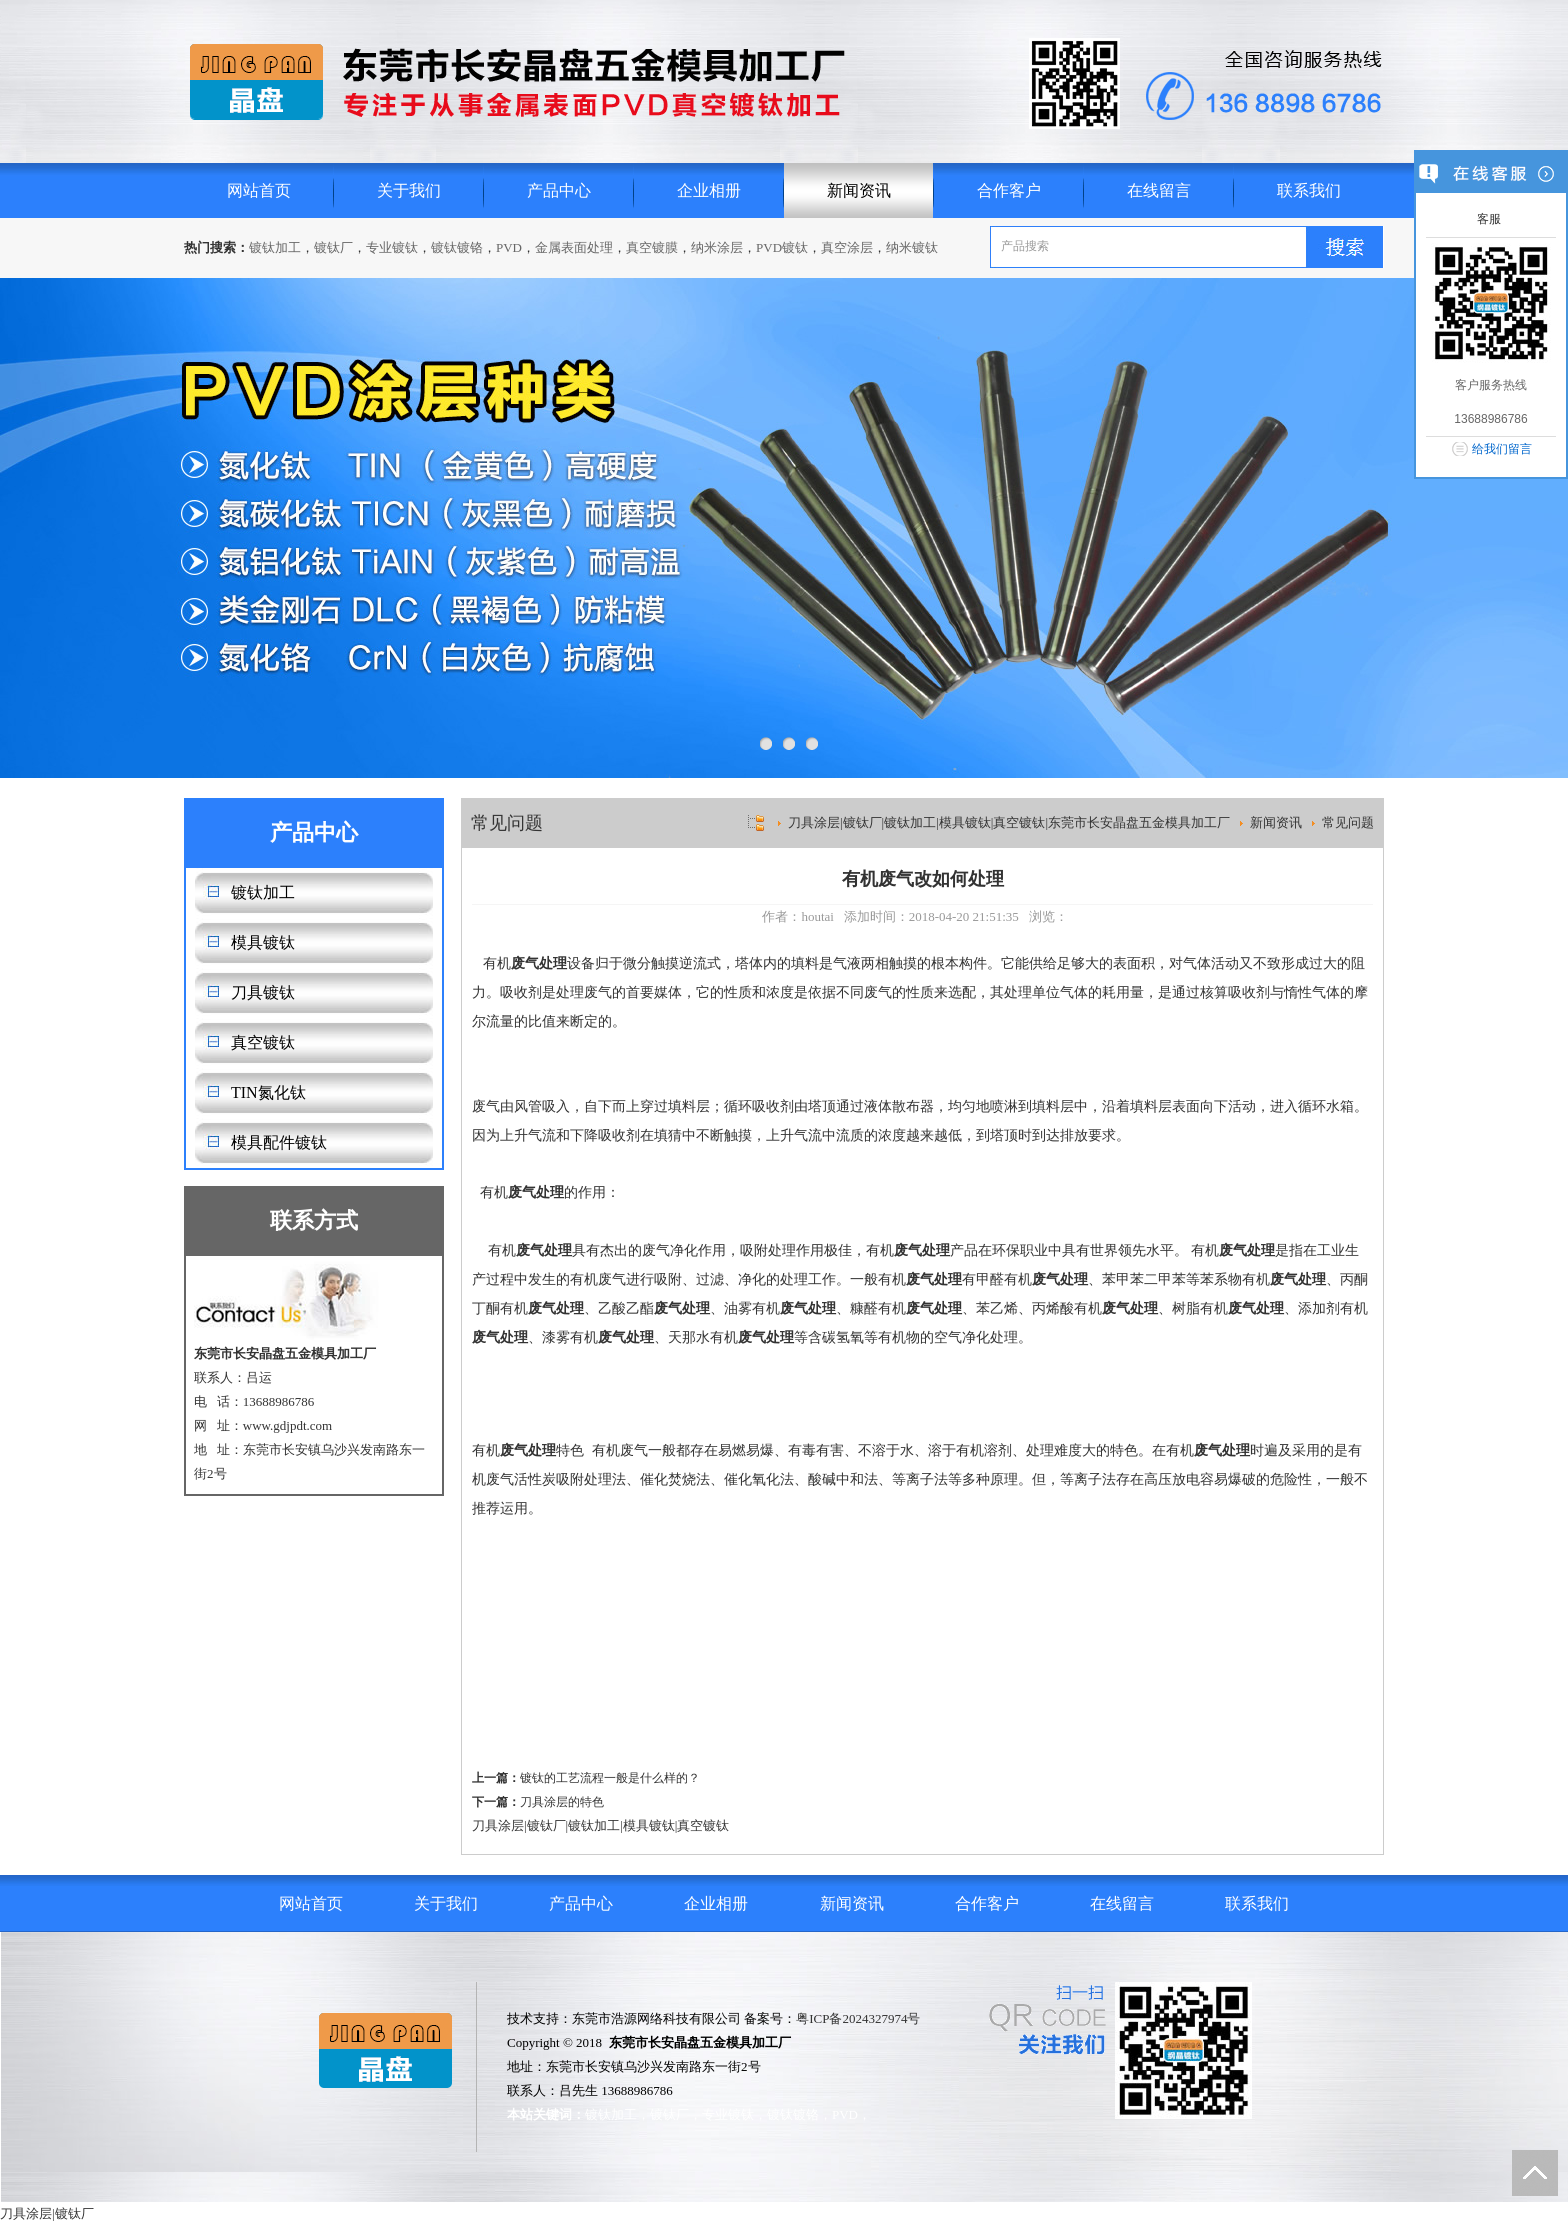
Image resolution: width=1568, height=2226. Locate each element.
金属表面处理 (574, 247)
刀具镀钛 (263, 992)
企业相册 (709, 190)
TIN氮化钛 (268, 1092)
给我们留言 (1502, 449)
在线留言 (1159, 190)
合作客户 (1009, 190)
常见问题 (1348, 822)
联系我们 (1309, 190)
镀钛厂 (333, 247)
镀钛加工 (275, 247)
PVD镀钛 (782, 247)
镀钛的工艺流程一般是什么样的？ (610, 1778)
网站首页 (259, 190)
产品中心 (559, 190)
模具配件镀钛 (279, 1142)
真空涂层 (847, 247)
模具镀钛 (263, 942)
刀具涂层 (498, 1825)
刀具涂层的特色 (562, 1802)
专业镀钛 (392, 247)
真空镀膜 (652, 247)
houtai (817, 916)
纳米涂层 (717, 247)
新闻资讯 (859, 190)
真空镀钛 (263, 1042)
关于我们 (409, 190)
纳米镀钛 (912, 247)
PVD (509, 247)
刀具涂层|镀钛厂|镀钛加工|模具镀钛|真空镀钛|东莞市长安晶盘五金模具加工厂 (1009, 822)
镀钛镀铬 (457, 247)
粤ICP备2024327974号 (858, 2018)
